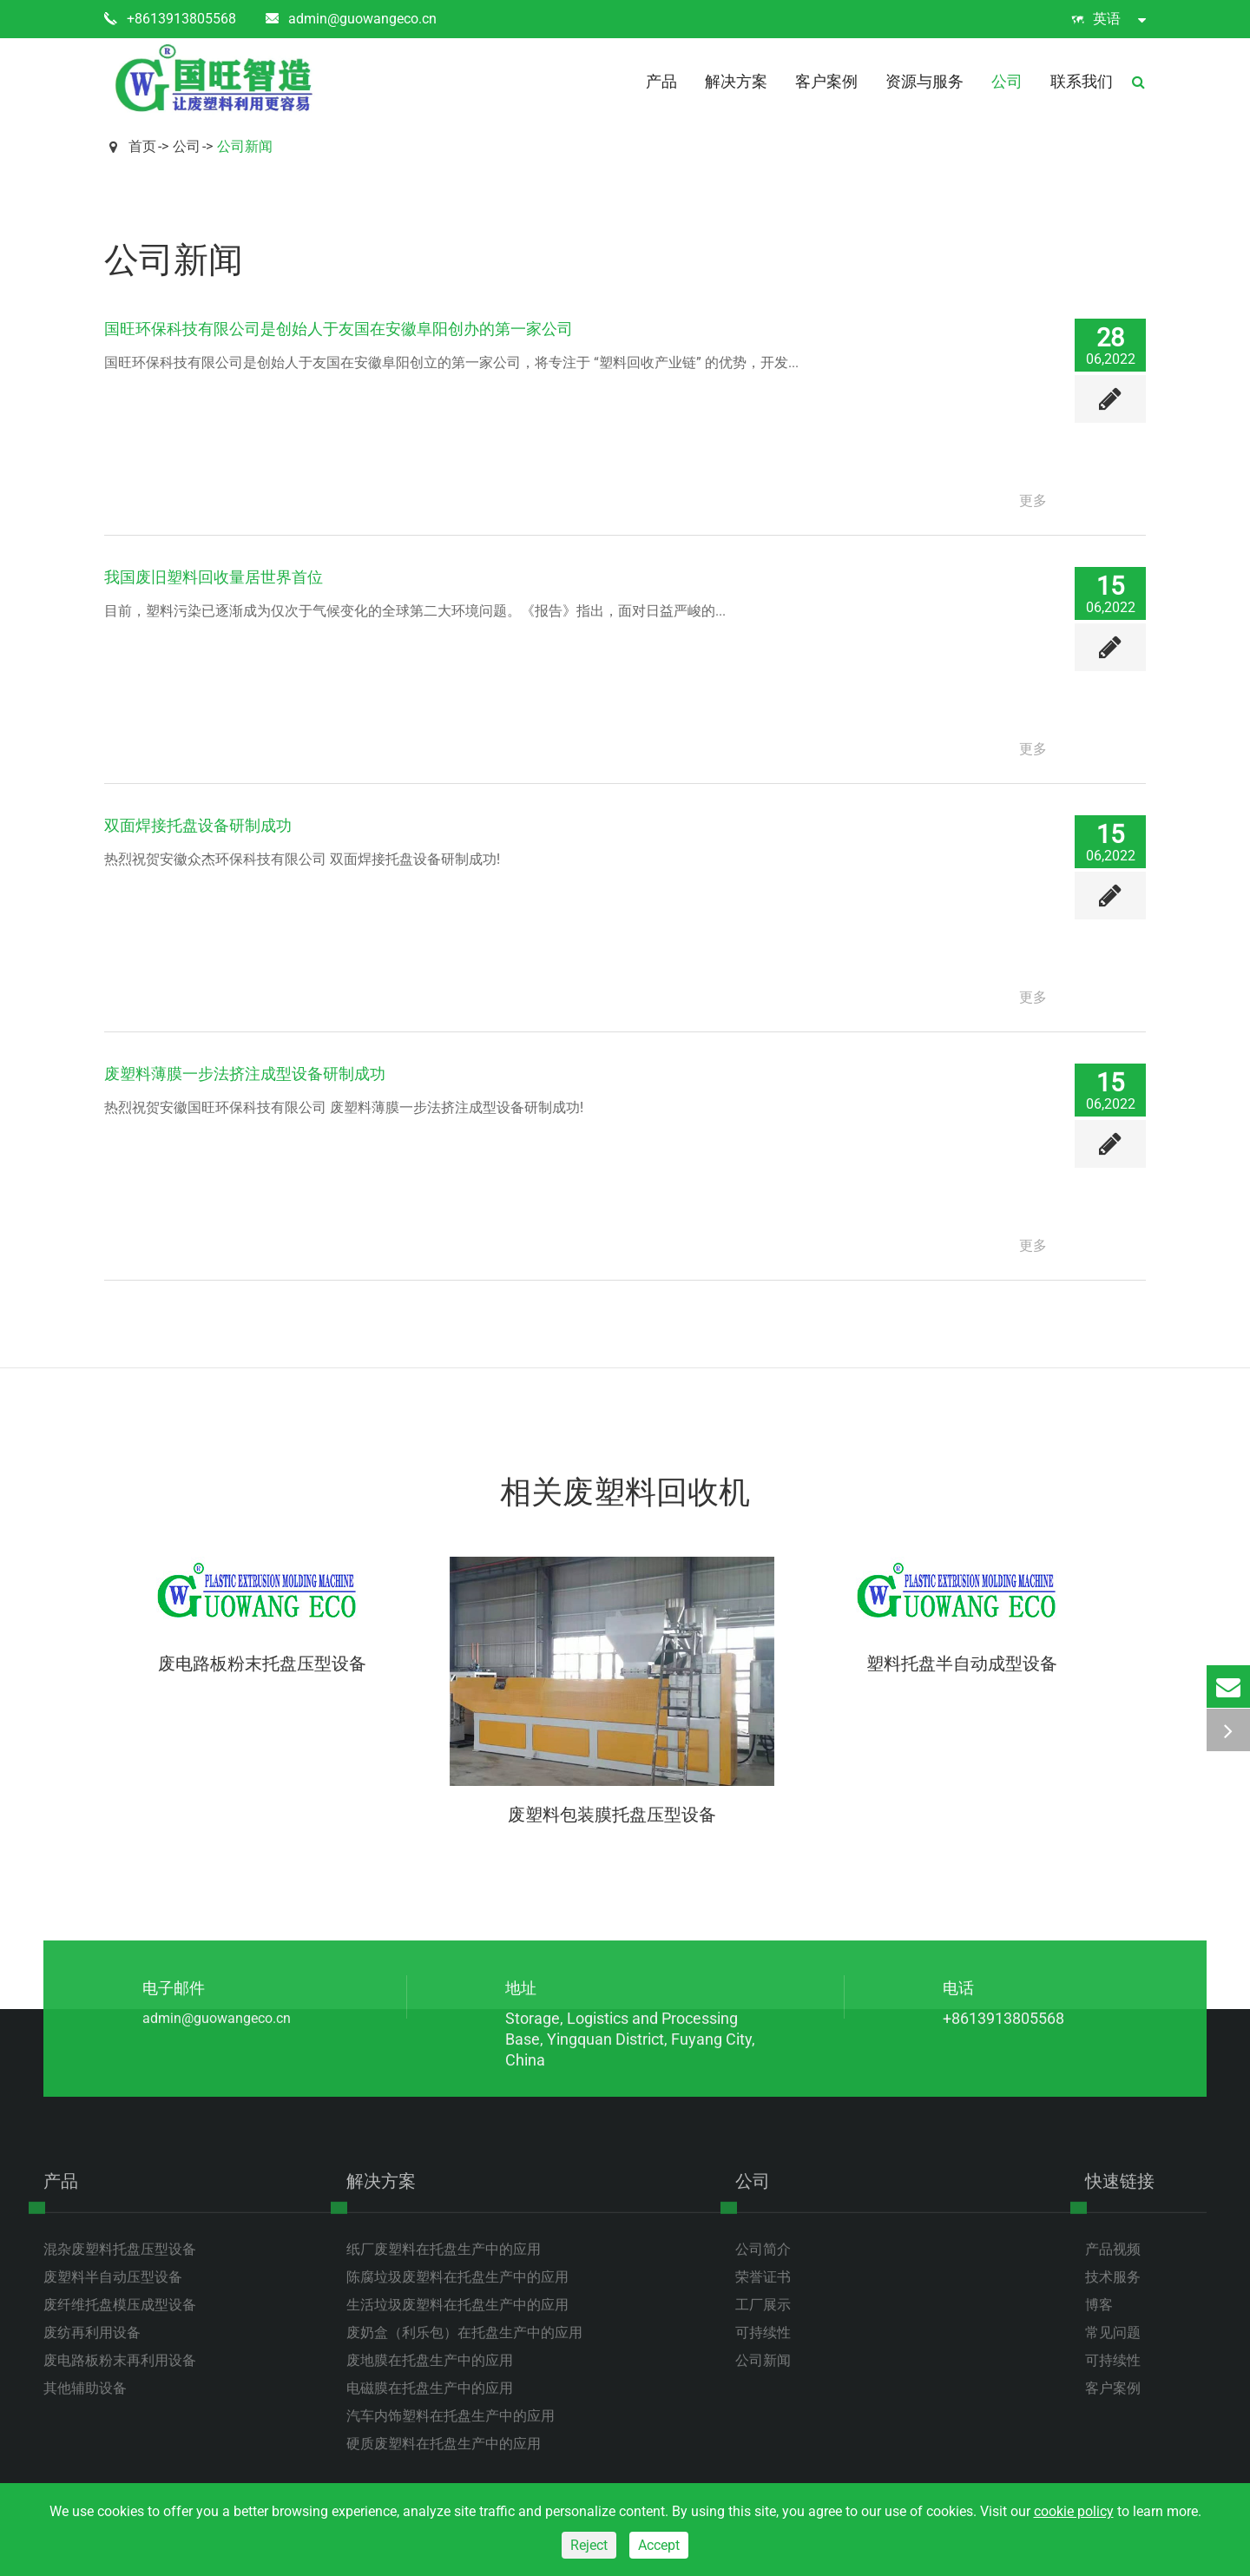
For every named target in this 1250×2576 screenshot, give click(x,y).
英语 (1108, 19)
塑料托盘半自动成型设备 (961, 1663)
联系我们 (1081, 81)
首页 (142, 146)
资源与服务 (924, 81)
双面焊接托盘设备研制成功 (198, 825)
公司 (1007, 81)
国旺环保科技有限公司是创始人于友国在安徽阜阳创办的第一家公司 (338, 329)
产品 (661, 81)
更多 (1033, 500)
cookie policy (1074, 2511)
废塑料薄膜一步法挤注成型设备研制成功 (244, 1073)
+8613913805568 (170, 19)
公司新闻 (245, 146)
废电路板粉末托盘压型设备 (262, 1663)
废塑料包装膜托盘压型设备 (612, 1814)
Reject (589, 2545)
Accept (659, 2545)
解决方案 (736, 81)
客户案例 (826, 81)
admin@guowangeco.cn (351, 19)
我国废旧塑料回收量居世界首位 (213, 577)
